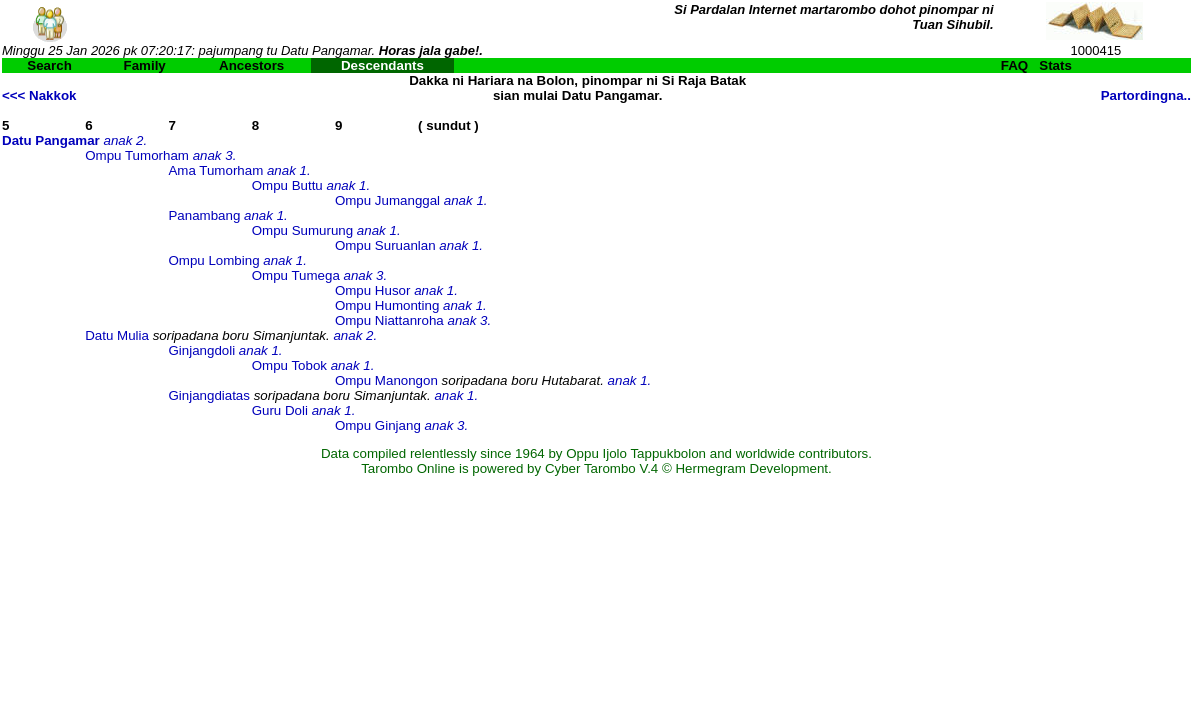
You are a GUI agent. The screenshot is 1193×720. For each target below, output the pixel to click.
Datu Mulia (117, 335)
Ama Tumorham (215, 170)
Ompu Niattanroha (389, 320)
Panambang (204, 215)
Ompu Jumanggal (387, 200)
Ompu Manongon (386, 380)
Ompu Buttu (287, 185)
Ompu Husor (373, 290)
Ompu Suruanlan (385, 245)
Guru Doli (280, 410)
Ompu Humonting (387, 305)
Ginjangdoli (201, 350)
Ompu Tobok (289, 365)
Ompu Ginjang (378, 425)
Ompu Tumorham (137, 155)
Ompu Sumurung (303, 230)
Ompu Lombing (213, 260)
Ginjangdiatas (209, 395)
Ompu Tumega (296, 275)
